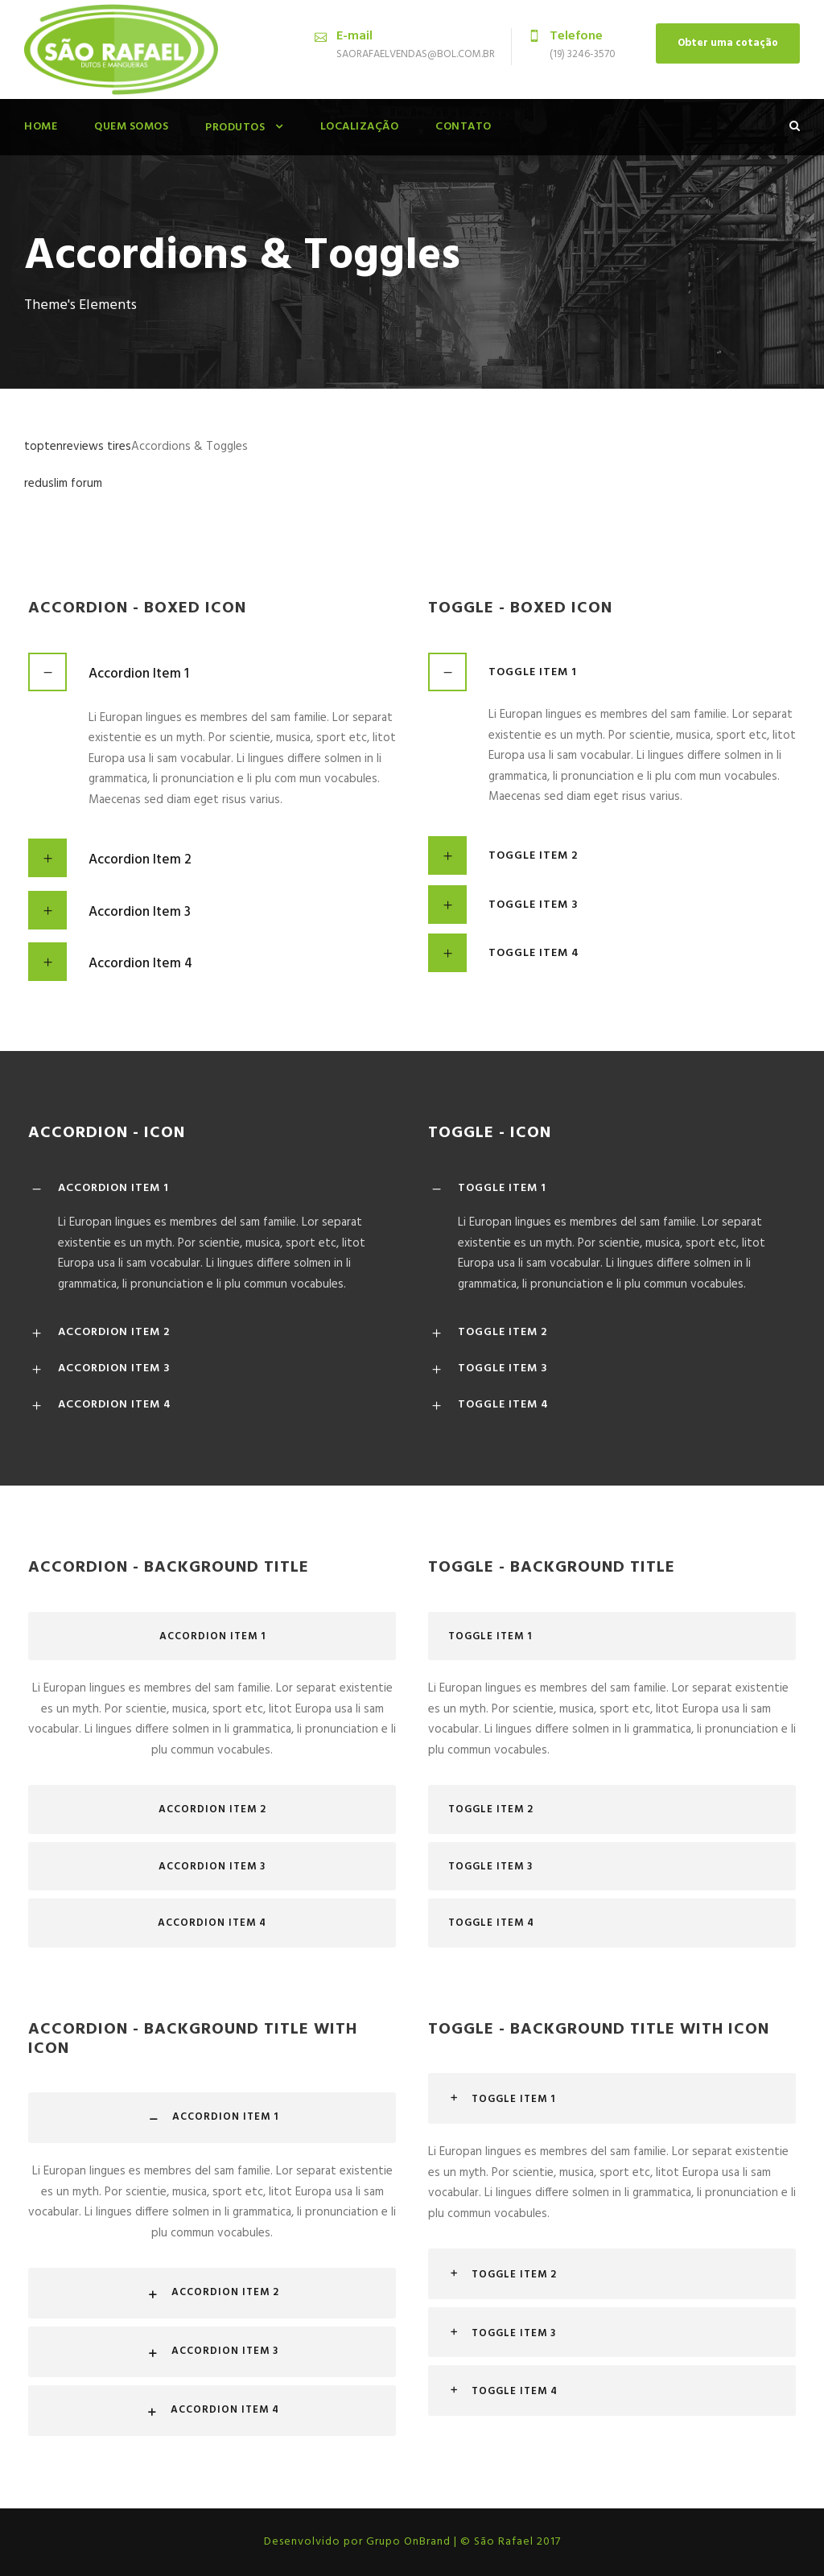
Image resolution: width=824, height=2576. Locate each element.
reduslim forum (63, 483)
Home (40, 126)
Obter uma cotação (728, 43)
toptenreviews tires (77, 446)
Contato (463, 126)
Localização (359, 126)
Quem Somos (131, 126)
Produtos (235, 127)
